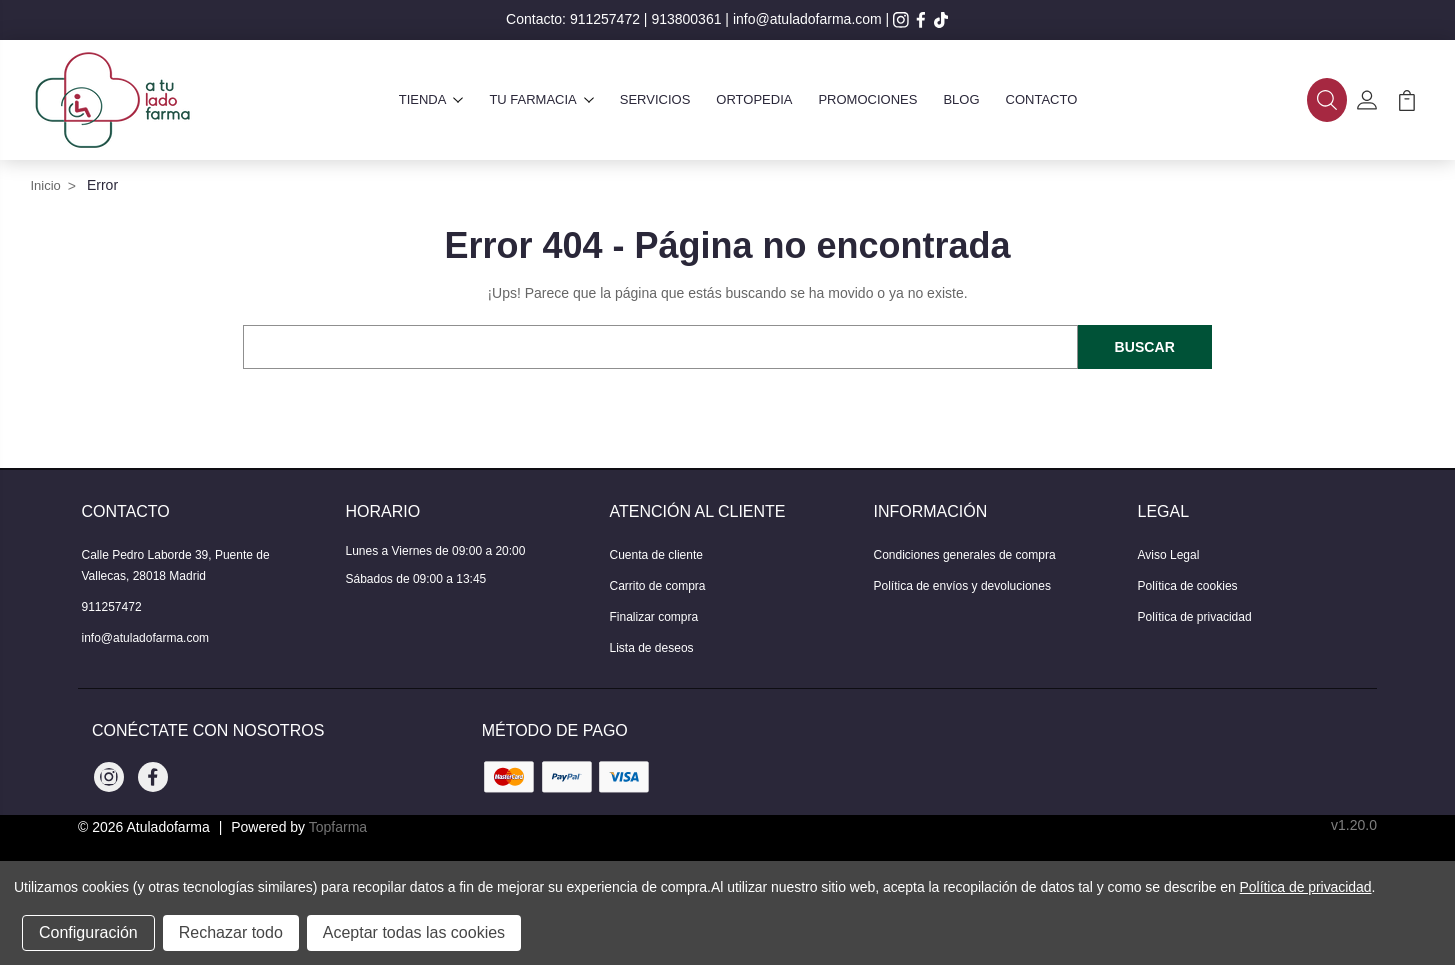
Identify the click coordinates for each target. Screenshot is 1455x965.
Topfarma (338, 827)
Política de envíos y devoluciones (962, 586)
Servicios (655, 99)
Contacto (1042, 99)
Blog (961, 99)
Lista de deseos (652, 648)
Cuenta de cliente (656, 555)
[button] (1327, 100)
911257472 (605, 19)
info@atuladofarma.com (807, 19)
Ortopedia (754, 99)
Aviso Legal (1169, 555)
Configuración (88, 932)
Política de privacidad (1195, 617)
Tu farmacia (541, 99)
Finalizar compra (654, 617)
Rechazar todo (231, 932)
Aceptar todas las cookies (414, 932)
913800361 (686, 19)
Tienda (431, 99)
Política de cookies (1188, 586)
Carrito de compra (658, 586)
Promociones (867, 99)
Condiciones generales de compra (965, 555)
